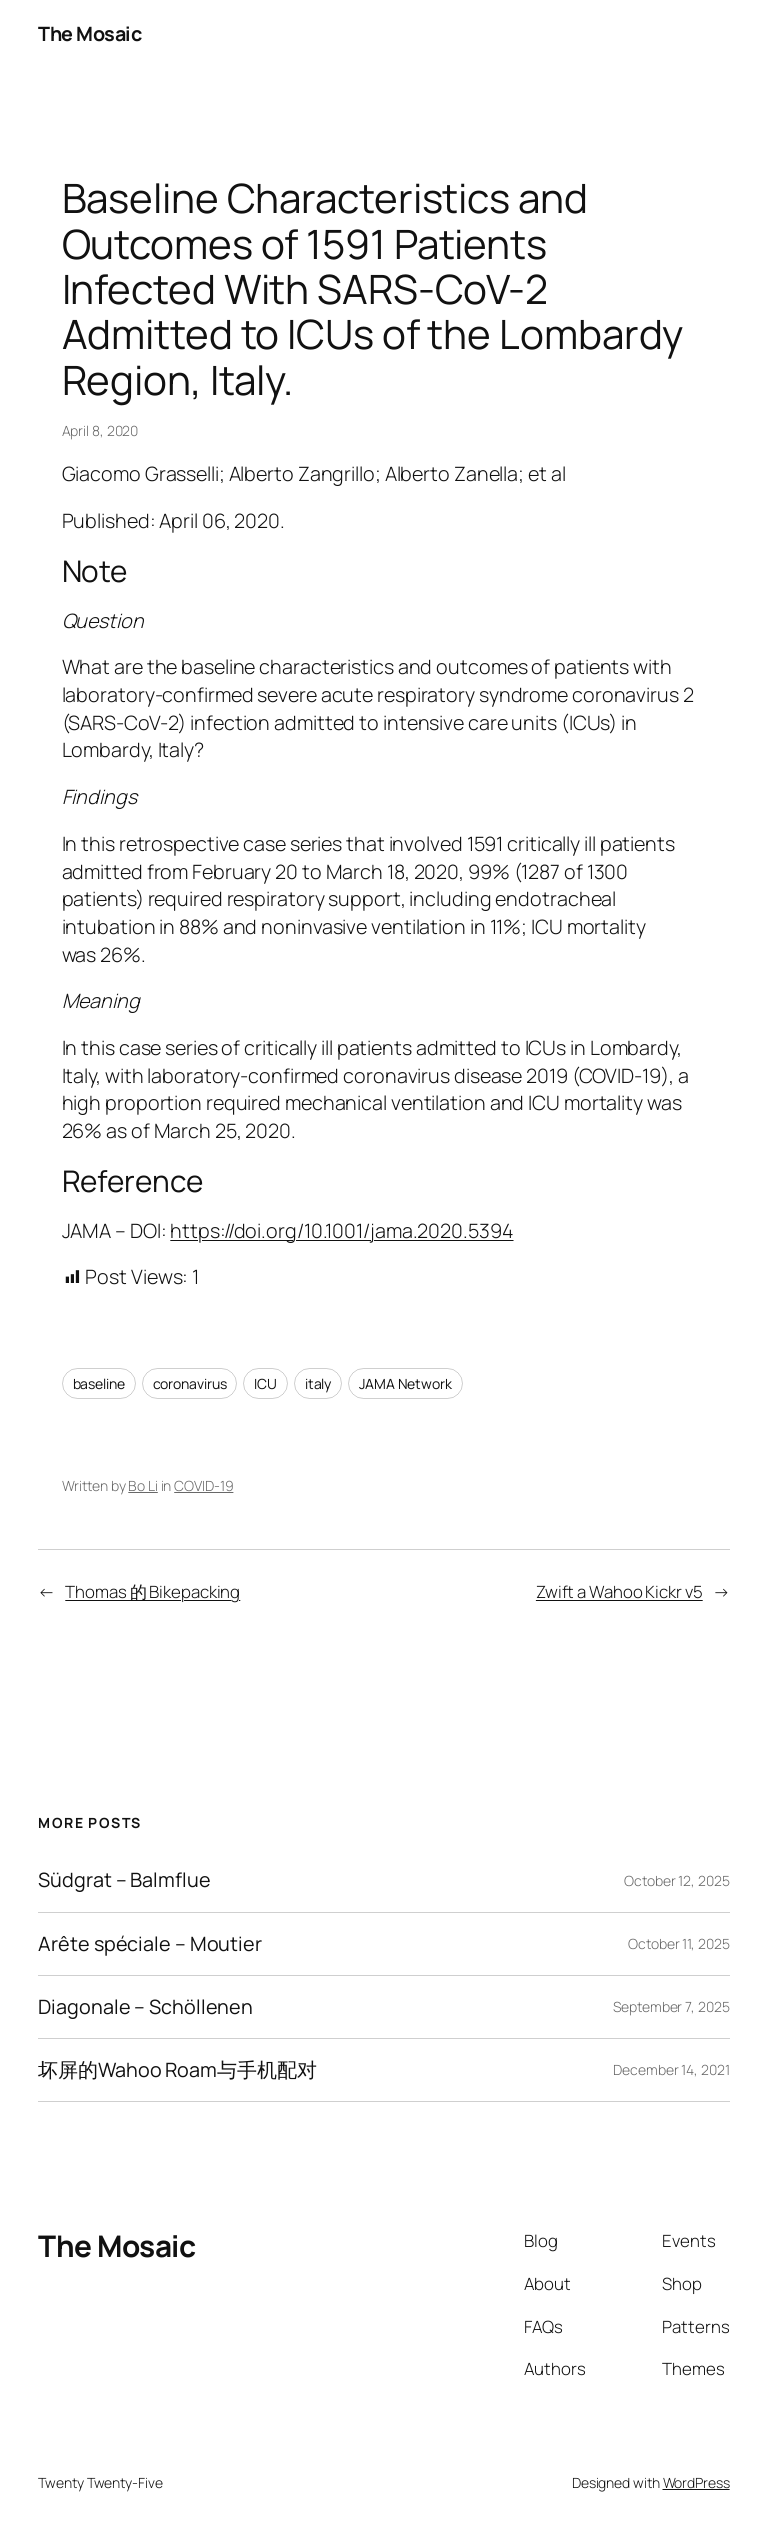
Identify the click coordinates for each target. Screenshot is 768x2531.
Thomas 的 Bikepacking (152, 1591)
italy (318, 1383)
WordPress (696, 2482)
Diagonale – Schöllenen (145, 2007)
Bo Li (143, 1485)
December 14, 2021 (671, 2069)
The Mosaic (89, 33)
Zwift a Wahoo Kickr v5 (619, 1591)
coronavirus (190, 1383)
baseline (99, 1383)
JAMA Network (405, 1383)
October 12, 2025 (676, 1880)
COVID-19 (203, 1485)
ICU (265, 1383)
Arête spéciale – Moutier (150, 1944)
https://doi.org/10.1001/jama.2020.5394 (341, 1230)
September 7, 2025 (671, 2006)
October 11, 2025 (678, 1943)
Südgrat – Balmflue (124, 1880)
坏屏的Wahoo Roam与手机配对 (177, 2070)
